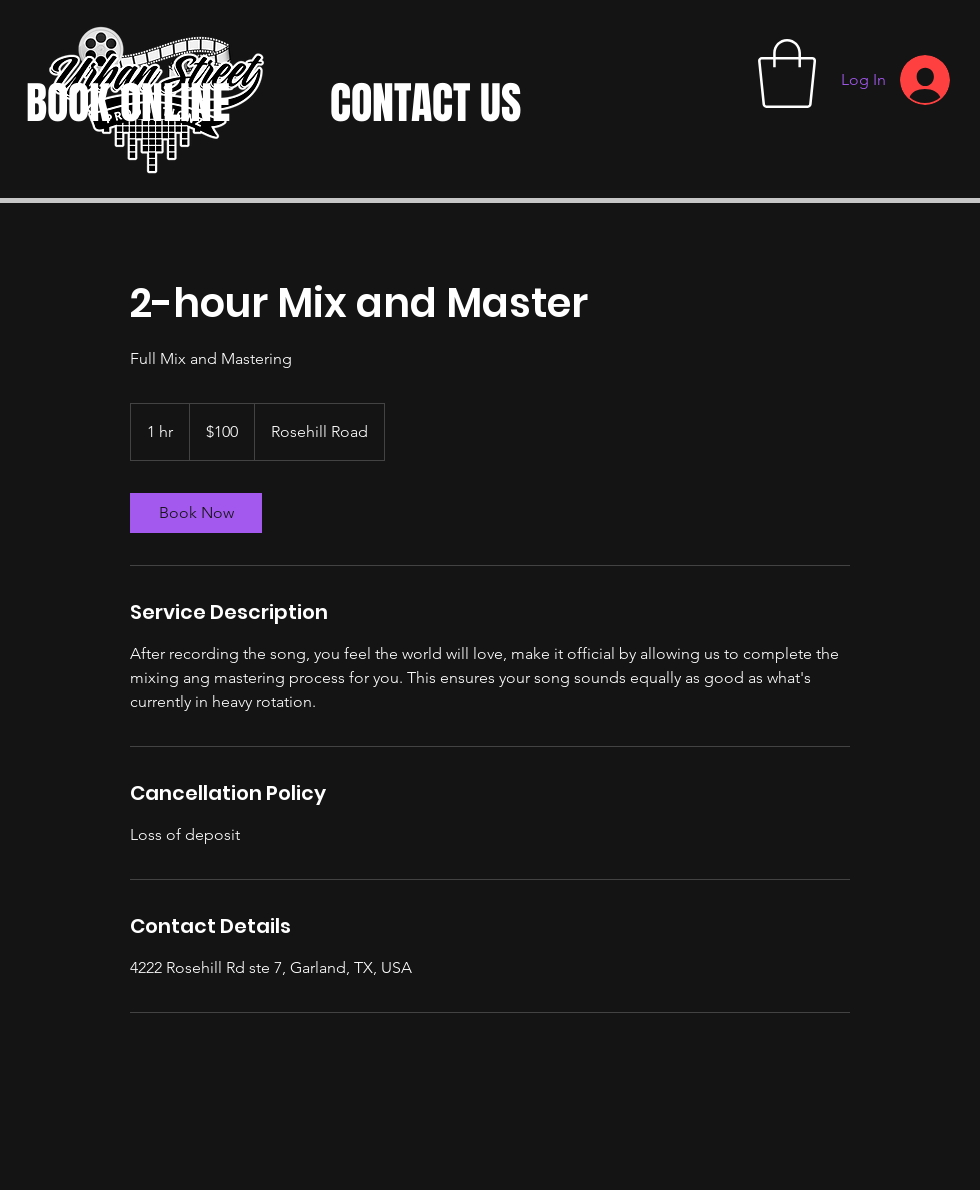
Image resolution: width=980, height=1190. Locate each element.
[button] (787, 73)
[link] (196, 513)
